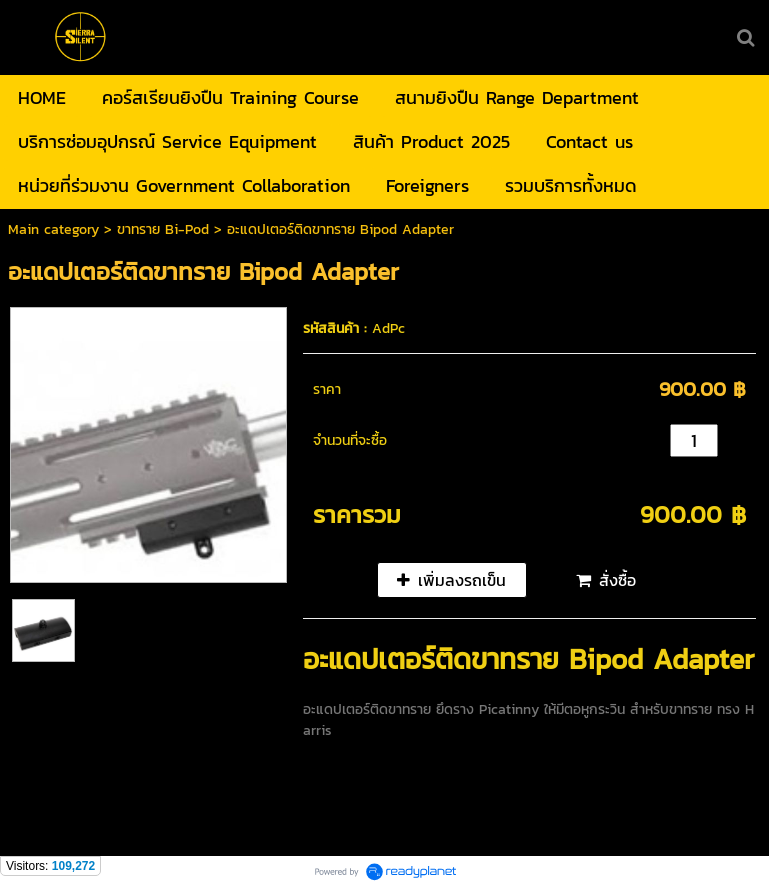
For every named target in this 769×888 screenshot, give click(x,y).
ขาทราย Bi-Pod (163, 229)
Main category (53, 229)
